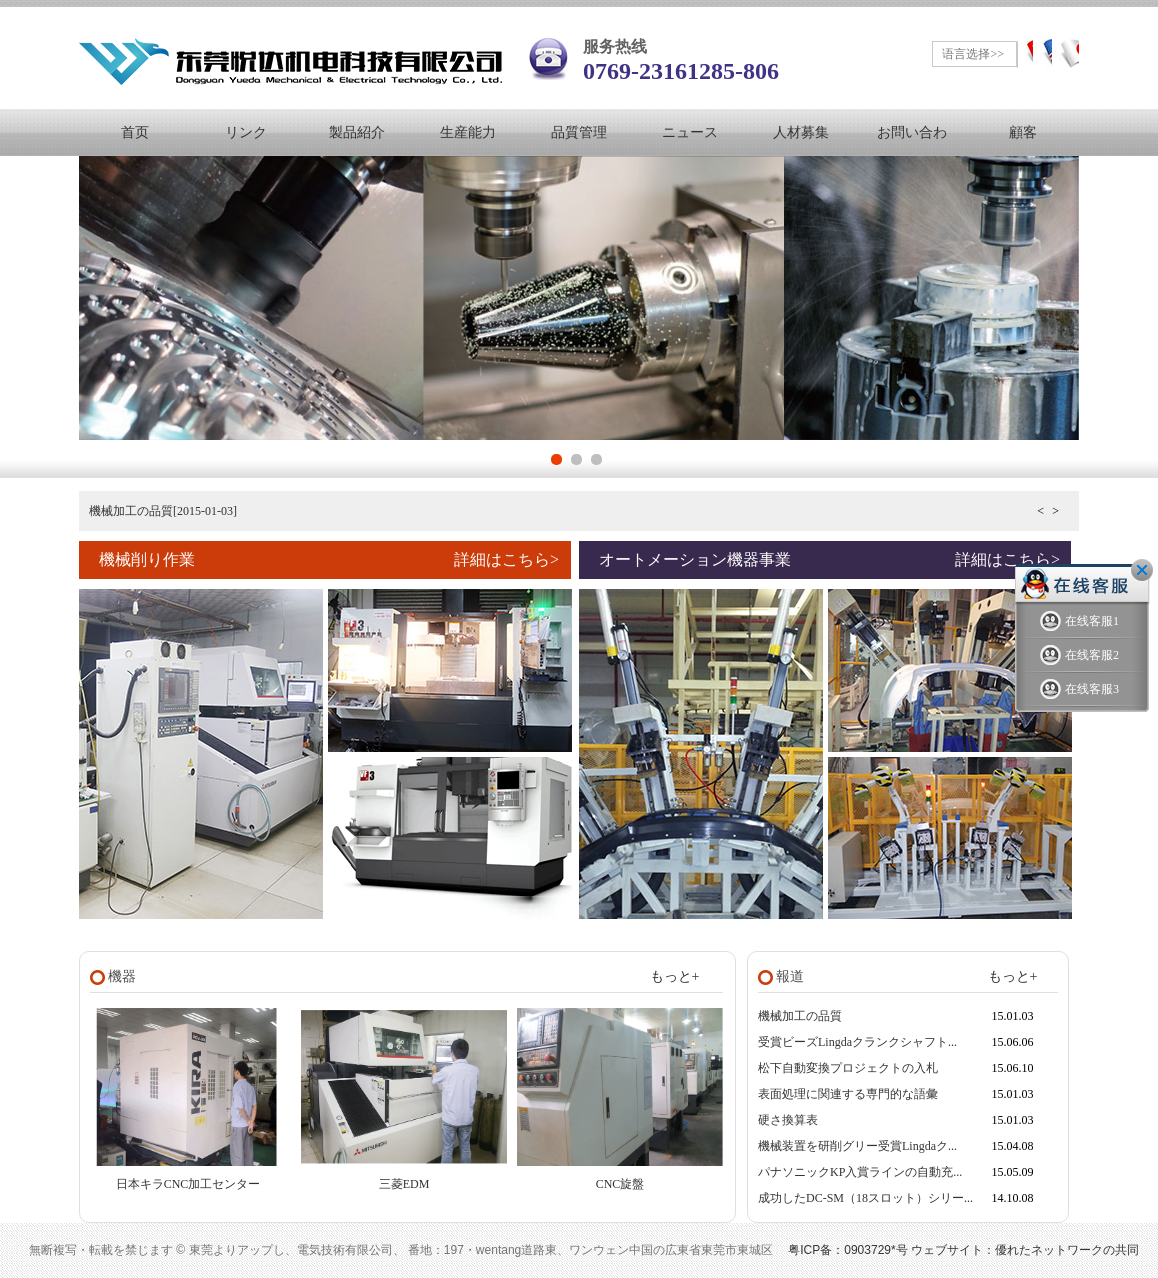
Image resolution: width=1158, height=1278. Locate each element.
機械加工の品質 (800, 1016)
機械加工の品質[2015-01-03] (163, 511)
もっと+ (675, 976)
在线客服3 (1079, 689)
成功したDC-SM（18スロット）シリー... (865, 1198)
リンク (246, 132)
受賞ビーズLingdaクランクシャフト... (857, 1042)
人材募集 (801, 132)
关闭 (1142, 570)
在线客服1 (1079, 621)
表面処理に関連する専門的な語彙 (848, 1094)
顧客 (1023, 132)
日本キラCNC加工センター (188, 1184)
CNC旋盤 (620, 1184)
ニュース (690, 132)
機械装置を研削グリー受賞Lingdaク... (857, 1146)
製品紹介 (357, 132)
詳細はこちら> (506, 559)
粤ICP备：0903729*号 (847, 1250)
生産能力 (468, 132)
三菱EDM (404, 1184)
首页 (135, 132)
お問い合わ (912, 132)
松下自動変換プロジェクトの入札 (848, 1068)
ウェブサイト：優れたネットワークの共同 (1025, 1250)
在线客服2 (1079, 655)
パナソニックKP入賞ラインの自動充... (860, 1172)
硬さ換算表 (788, 1120)
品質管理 (579, 132)
